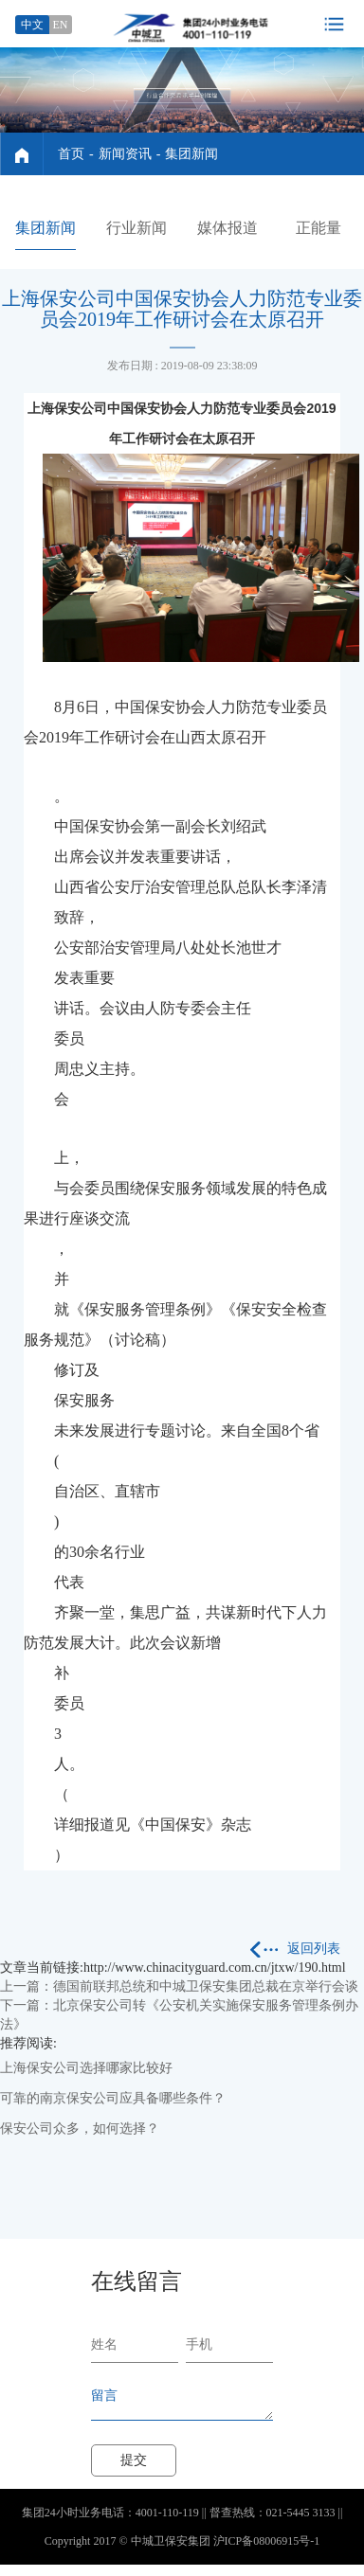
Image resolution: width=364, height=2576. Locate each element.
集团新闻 (191, 154)
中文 (32, 24)
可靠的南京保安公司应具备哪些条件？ (113, 2098)
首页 (71, 154)
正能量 (318, 228)
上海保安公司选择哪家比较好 (86, 2068)
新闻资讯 (125, 154)
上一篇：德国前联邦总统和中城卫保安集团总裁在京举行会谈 (179, 1986)
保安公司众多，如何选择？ (79, 2128)
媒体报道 (227, 228)
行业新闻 (136, 228)
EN (60, 24)
